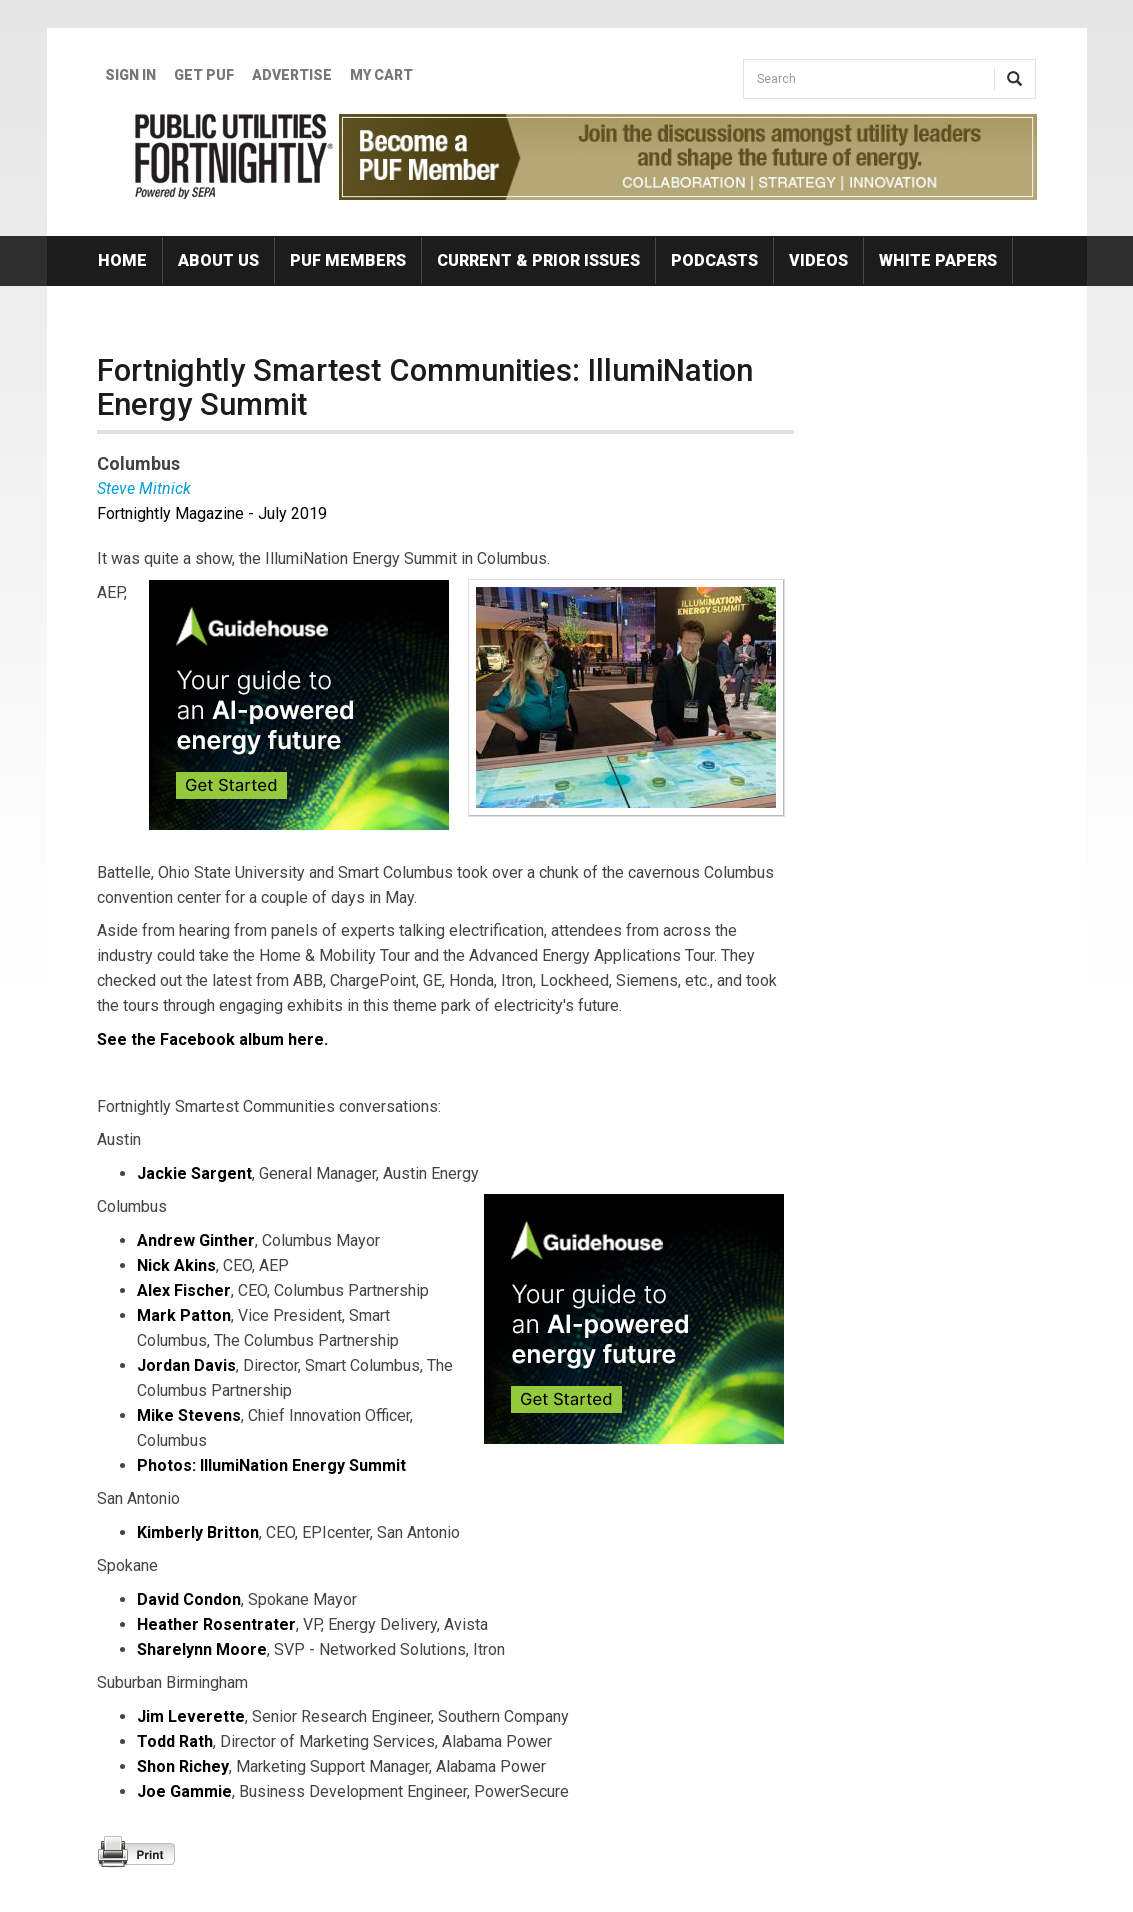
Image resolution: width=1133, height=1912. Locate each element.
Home (122, 260)
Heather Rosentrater (216, 1624)
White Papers (938, 260)
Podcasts (714, 260)
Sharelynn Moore (202, 1649)
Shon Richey (183, 1766)
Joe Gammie (184, 1791)
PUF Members (348, 260)
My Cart (381, 75)
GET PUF (204, 75)
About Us (218, 260)
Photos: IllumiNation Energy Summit (271, 1465)
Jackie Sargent (194, 1173)
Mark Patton (184, 1315)
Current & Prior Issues (538, 260)
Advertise (292, 75)
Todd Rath (175, 1741)
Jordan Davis (186, 1365)
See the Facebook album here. (212, 1039)
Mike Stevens (189, 1415)
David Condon (189, 1599)
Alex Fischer (184, 1290)
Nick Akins (176, 1265)
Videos (818, 260)
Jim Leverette (191, 1716)
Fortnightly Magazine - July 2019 (212, 513)
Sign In (130, 75)
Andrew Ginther (196, 1240)
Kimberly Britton (198, 1532)
